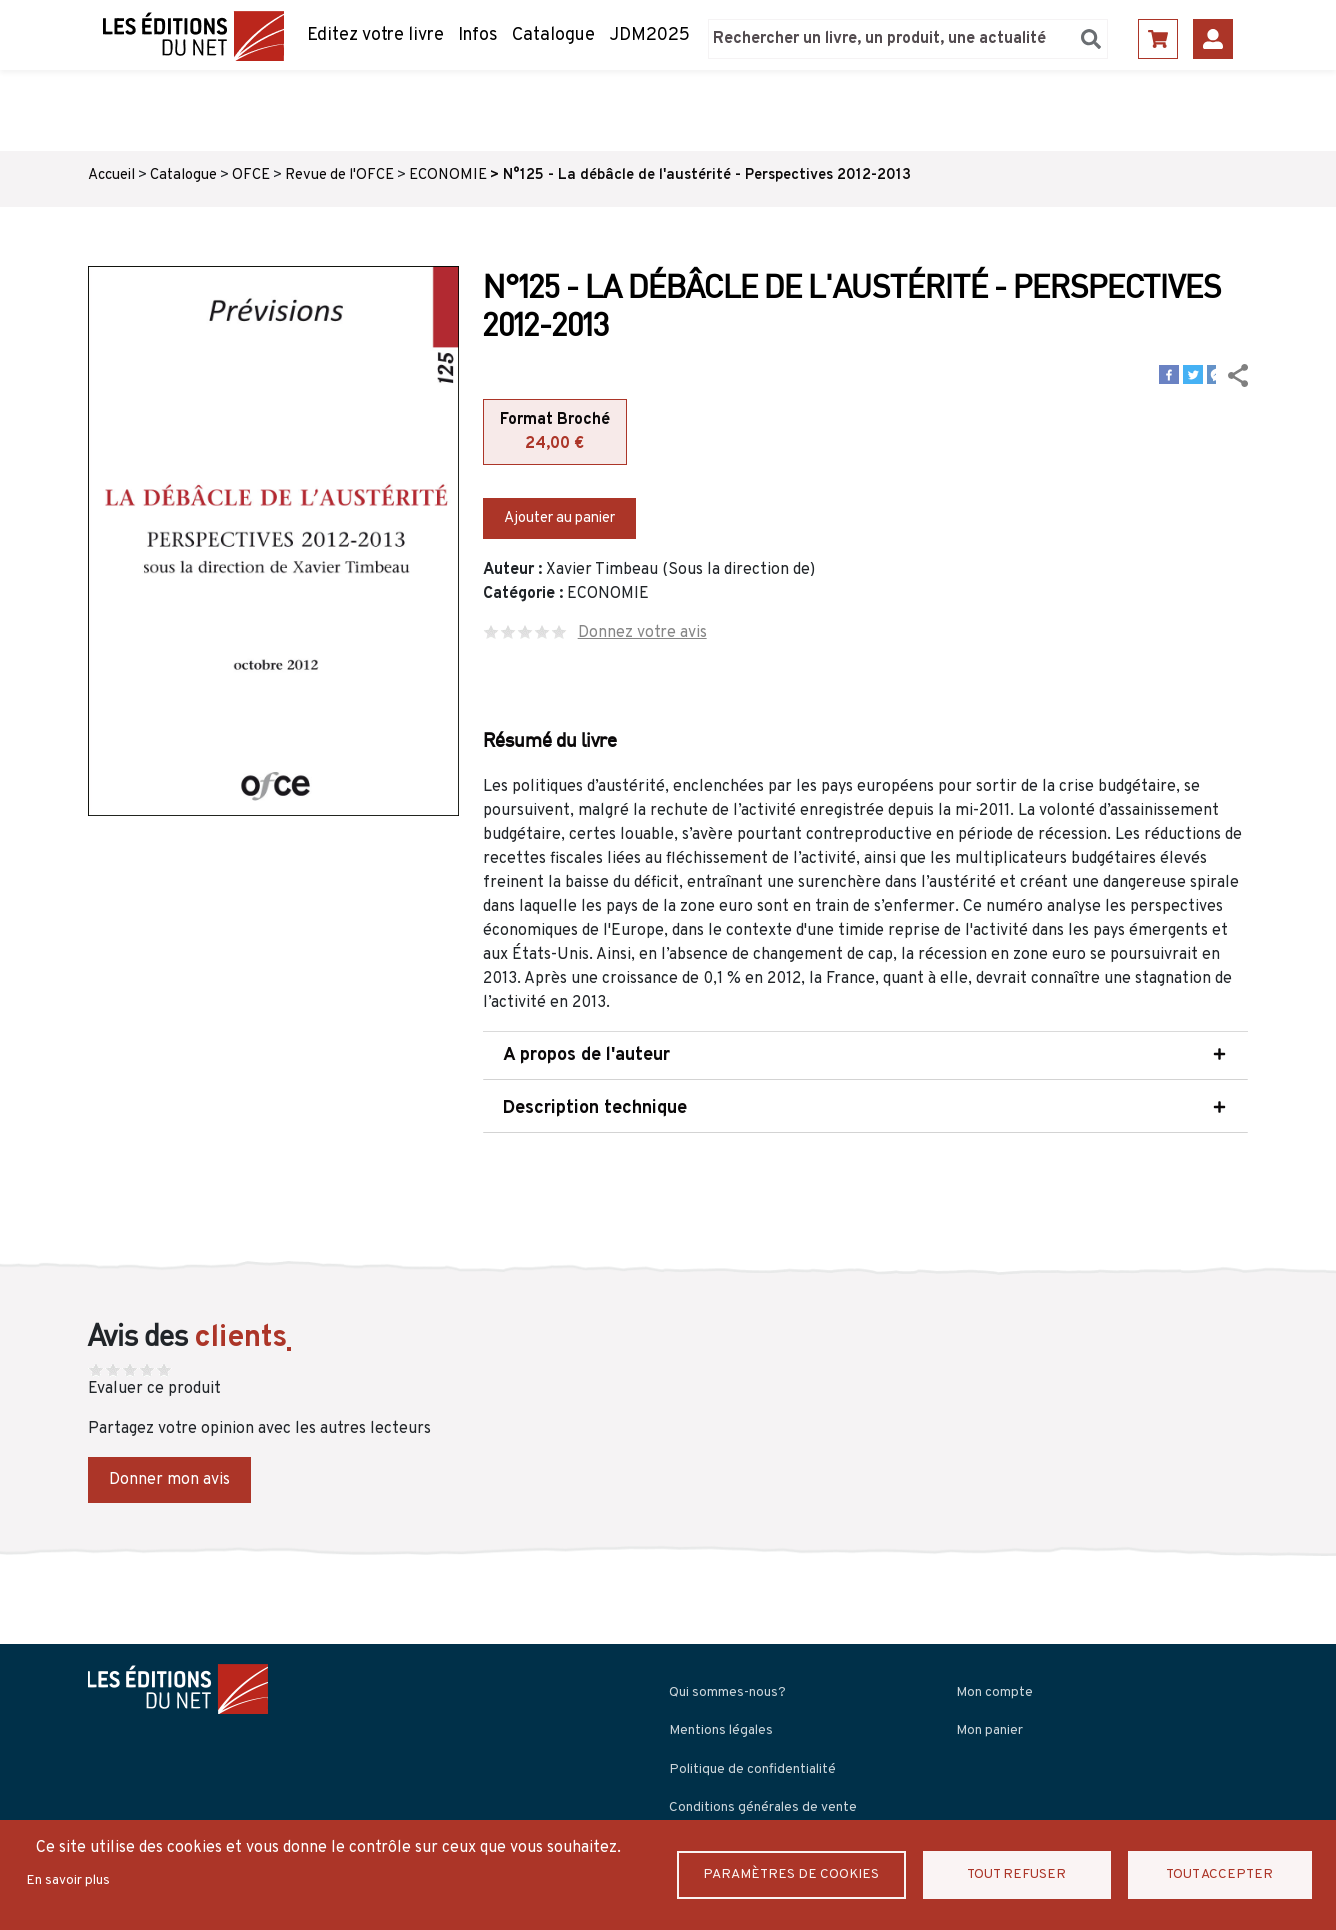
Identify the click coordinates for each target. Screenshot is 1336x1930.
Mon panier (989, 1730)
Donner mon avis (169, 1480)
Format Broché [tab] (555, 433)
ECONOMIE (448, 175)
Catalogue (553, 35)
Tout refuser (1019, 1874)
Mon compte (994, 1692)
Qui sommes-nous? (727, 1692)
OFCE (251, 175)
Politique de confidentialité (752, 1769)
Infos (478, 35)
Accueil (111, 175)
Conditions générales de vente (763, 1807)
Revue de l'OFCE (339, 175)
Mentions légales (721, 1730)
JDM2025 (649, 35)
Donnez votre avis (642, 633)
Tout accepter (1219, 1874)
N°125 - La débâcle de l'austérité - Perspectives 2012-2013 (707, 175)
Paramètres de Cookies (794, 1874)
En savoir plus (68, 1880)
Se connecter (1213, 39)
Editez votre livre (375, 35)
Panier (1158, 39)
